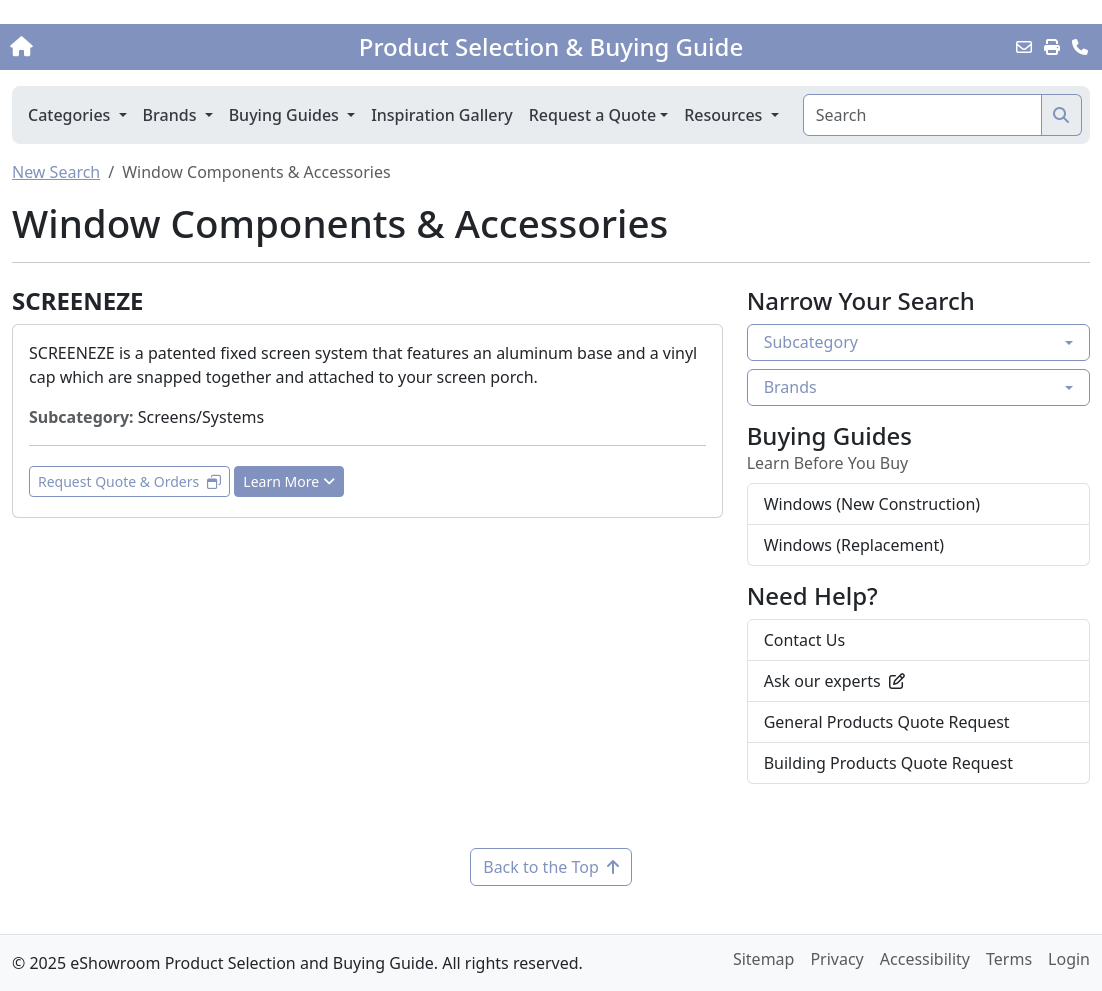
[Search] (922, 115)
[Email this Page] (1024, 47)
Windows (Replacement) (854, 545)
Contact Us (804, 640)
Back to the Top (551, 867)
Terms (1009, 959)
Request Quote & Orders (129, 481)
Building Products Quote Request (888, 763)
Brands (790, 387)
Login (1069, 959)
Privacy (836, 959)
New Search (56, 172)
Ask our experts (834, 681)
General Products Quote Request (887, 722)
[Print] (1052, 47)
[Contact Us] (1080, 47)
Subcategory (811, 342)
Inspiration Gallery (442, 115)
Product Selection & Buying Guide (551, 47)
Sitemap (764, 959)
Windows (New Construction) (872, 504)
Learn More (289, 481)
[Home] (116, 47)
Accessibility (925, 959)
